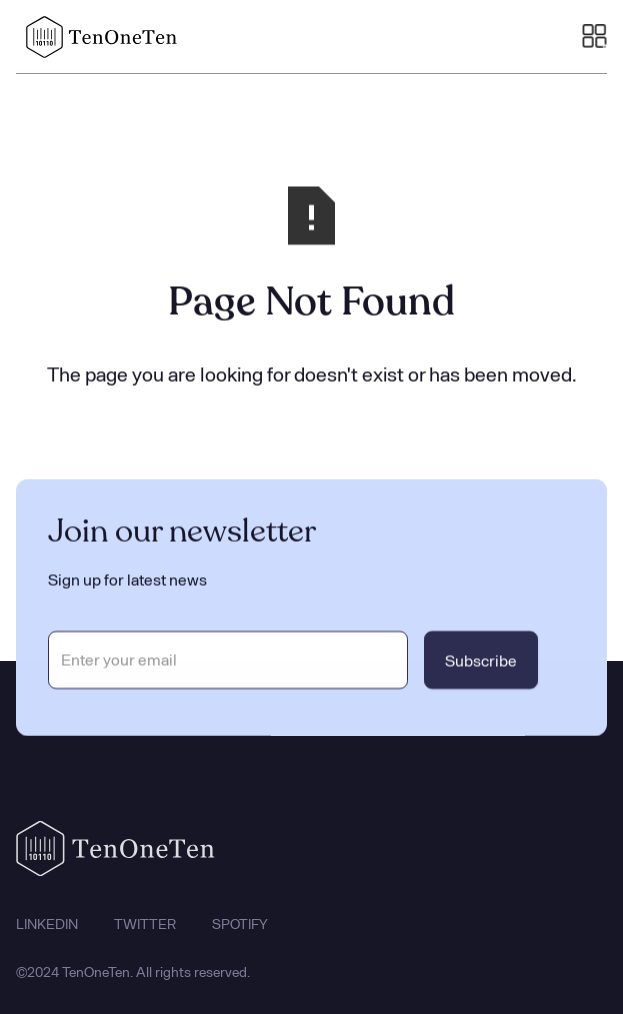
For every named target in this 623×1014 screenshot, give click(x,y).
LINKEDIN (47, 930)
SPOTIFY (240, 930)
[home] (97, 37)
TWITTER (145, 930)
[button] (594, 37)
